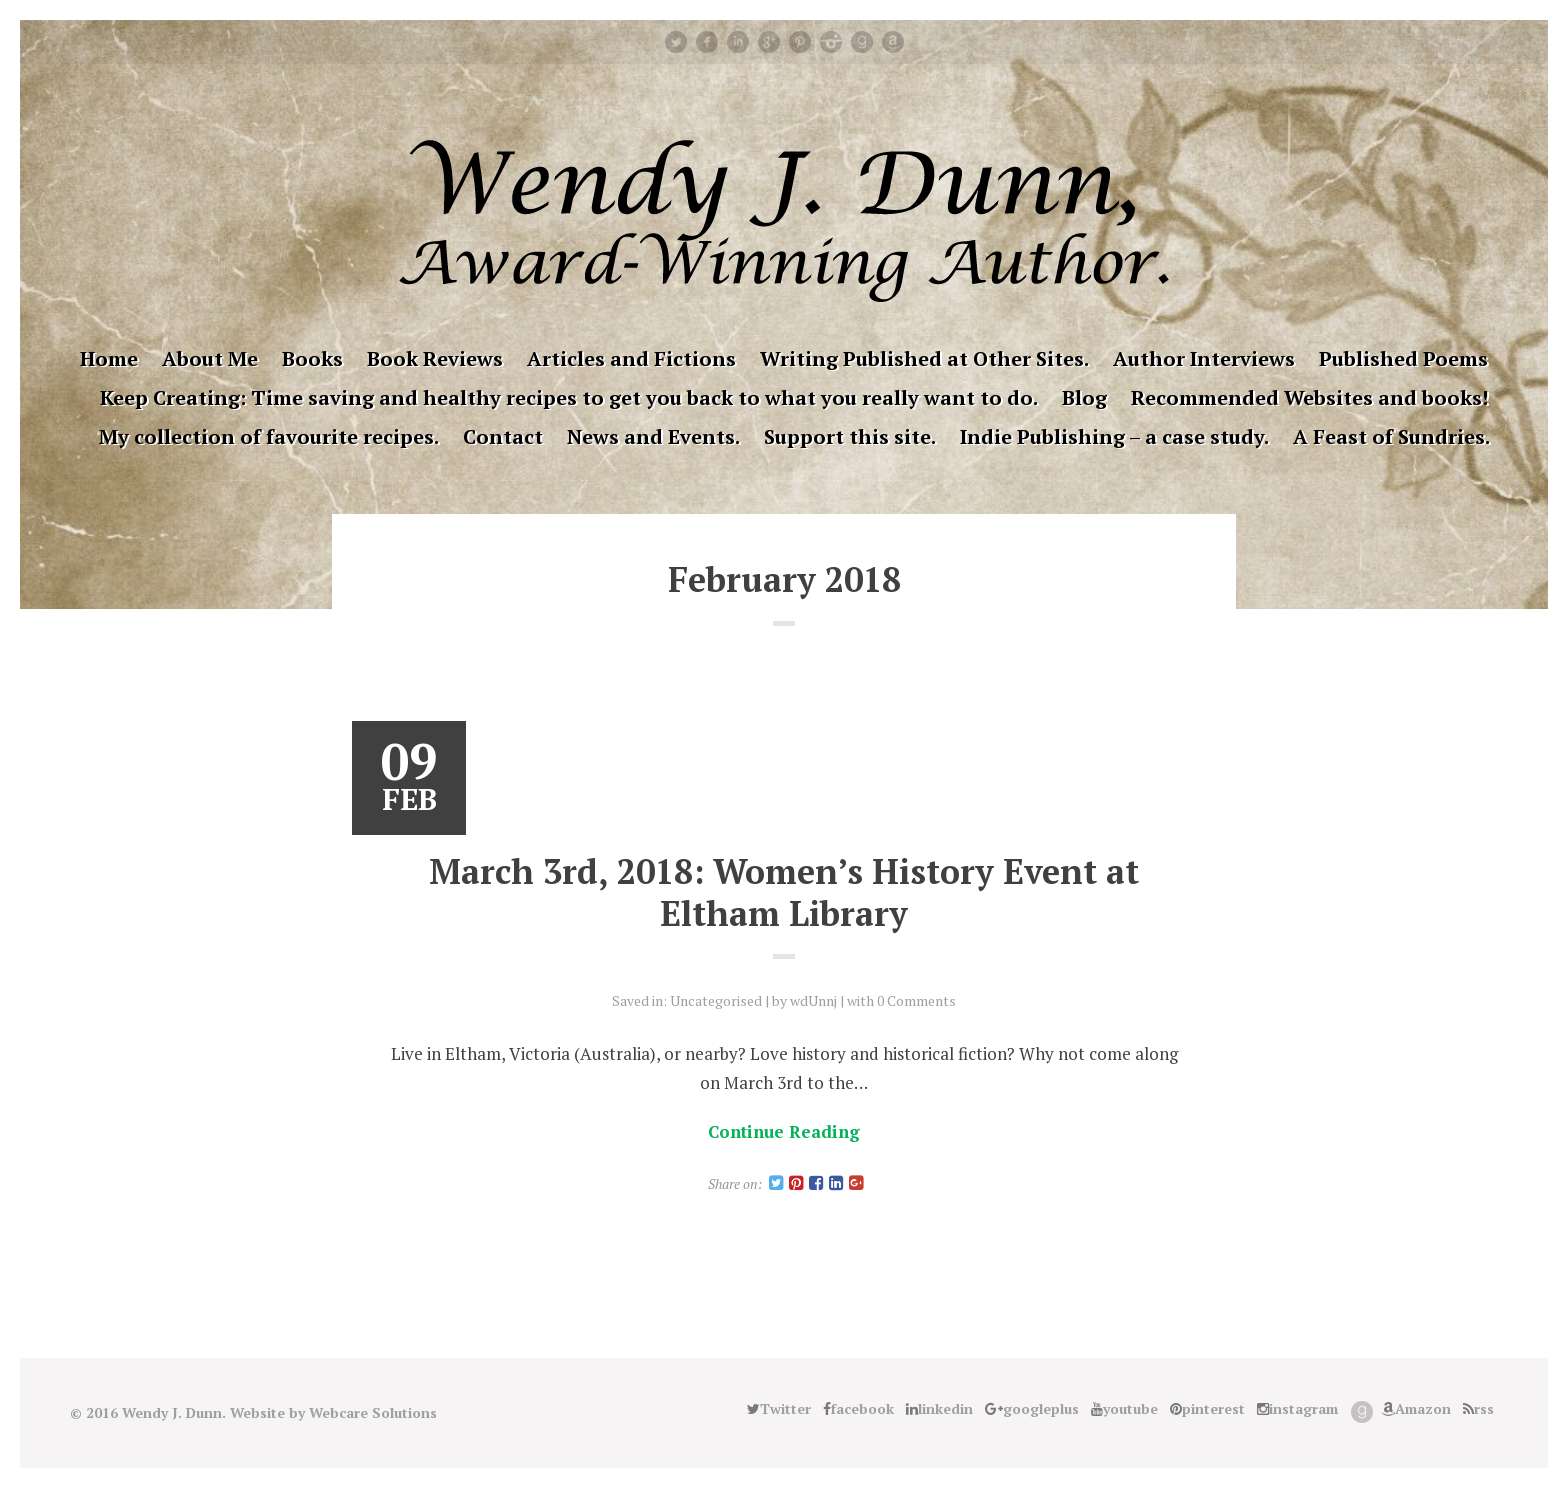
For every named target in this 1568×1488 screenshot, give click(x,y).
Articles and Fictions (631, 358)
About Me (210, 358)
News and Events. (653, 436)
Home (109, 358)
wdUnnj (813, 1000)
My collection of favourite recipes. (269, 436)
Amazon (893, 42)
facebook (707, 42)
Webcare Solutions (373, 1412)
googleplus (769, 42)
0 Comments (916, 1000)
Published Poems (1403, 358)
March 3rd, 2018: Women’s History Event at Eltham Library (784, 892)
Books (312, 358)
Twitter (676, 42)
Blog (1084, 397)
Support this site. (850, 436)
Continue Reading (784, 1131)
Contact (503, 436)
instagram (831, 42)
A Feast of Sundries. (1391, 436)
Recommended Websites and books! (1309, 397)
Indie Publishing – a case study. (1114, 436)
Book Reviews (435, 358)
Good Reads (862, 42)
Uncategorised (716, 1000)
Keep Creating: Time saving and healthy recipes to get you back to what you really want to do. (569, 397)
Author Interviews (1204, 358)
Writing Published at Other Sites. (924, 358)
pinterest (800, 42)
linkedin (738, 42)
